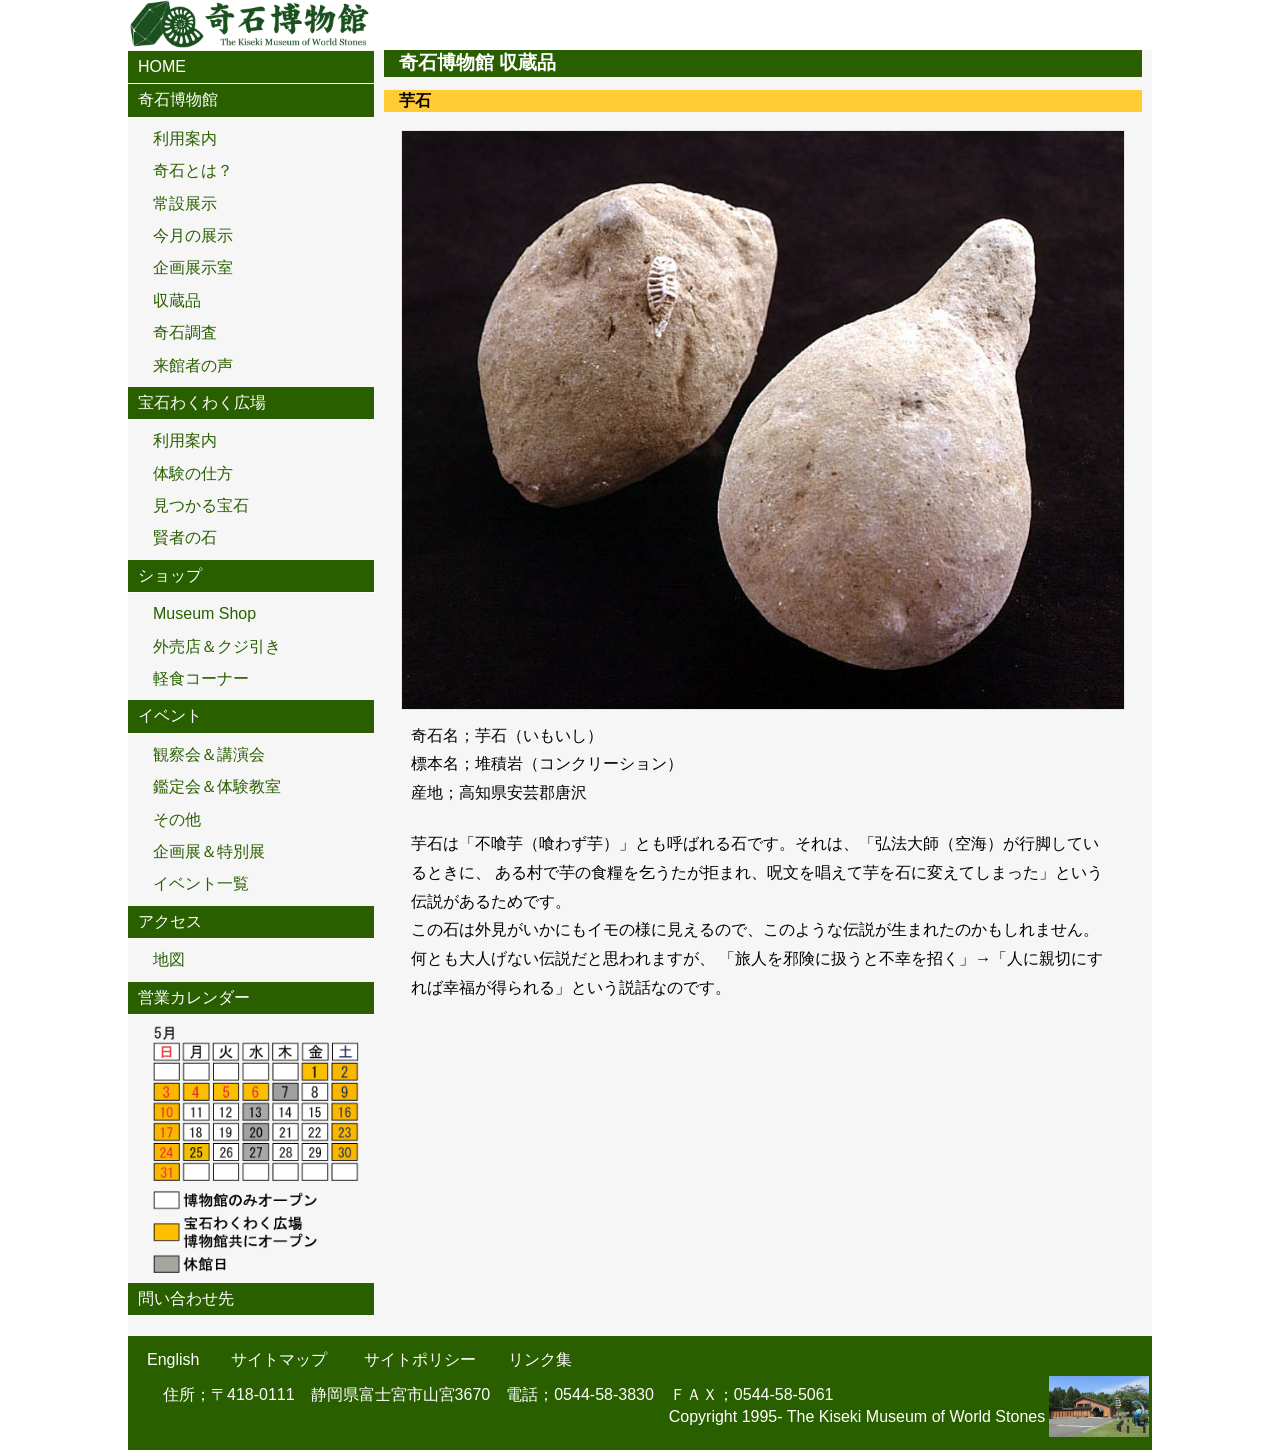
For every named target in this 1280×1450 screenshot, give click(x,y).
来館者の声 (193, 365)
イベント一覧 (201, 883)
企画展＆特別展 (209, 851)
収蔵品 (177, 300)
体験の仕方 (193, 473)
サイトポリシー (420, 1359)
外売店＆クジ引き (217, 646)
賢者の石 (185, 537)
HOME (162, 66)
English (173, 1359)
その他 (177, 819)
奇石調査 (185, 332)
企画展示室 (193, 267)
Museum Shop (204, 613)
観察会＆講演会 (209, 754)
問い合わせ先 (186, 1298)
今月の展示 (193, 235)
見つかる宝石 (201, 505)
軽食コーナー (201, 678)
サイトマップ (279, 1359)
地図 (169, 959)
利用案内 (185, 138)
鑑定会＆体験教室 (217, 786)
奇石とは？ (193, 170)
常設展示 (185, 203)
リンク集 (540, 1359)
